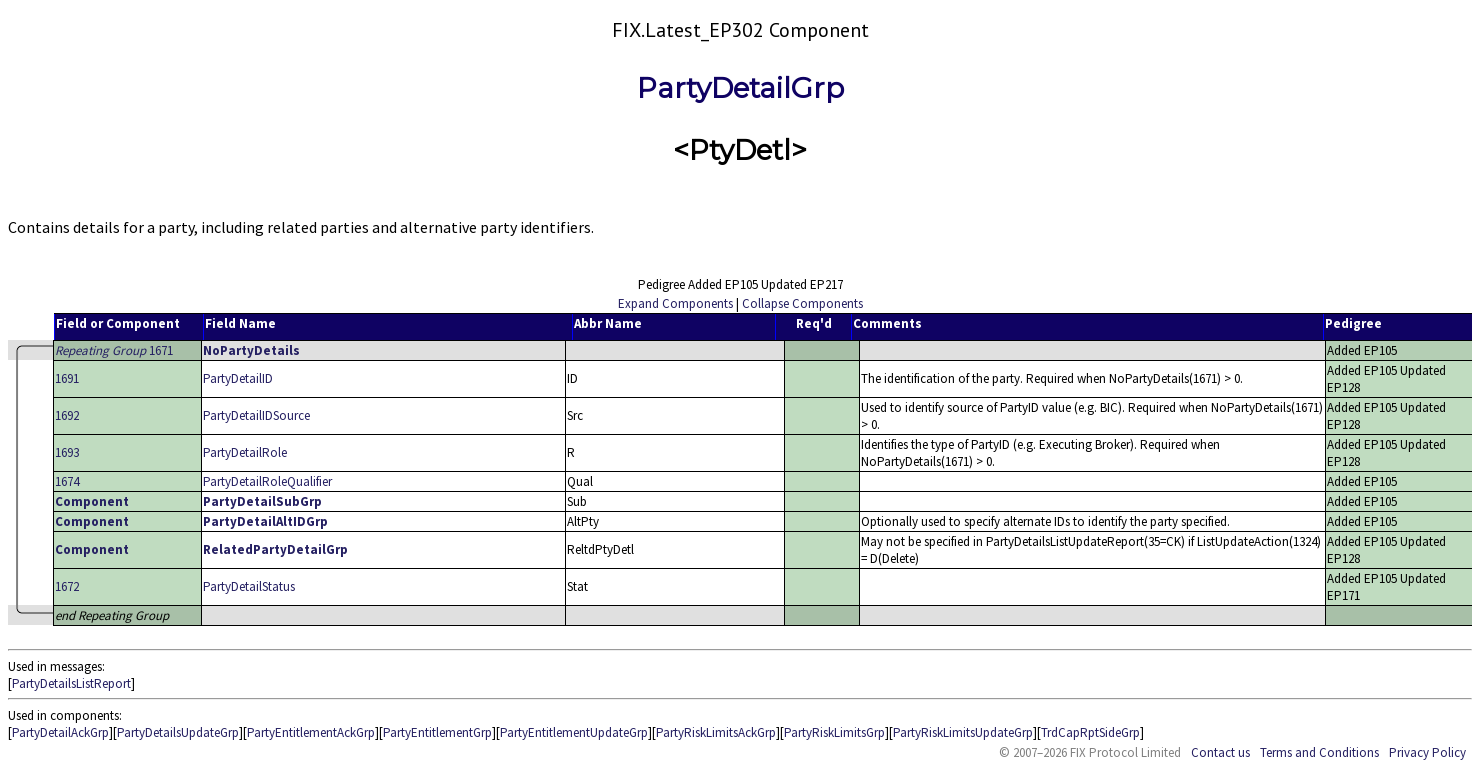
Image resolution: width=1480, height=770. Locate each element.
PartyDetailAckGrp (60, 732)
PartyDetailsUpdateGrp (178, 732)
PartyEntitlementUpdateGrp (574, 732)
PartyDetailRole (245, 452)
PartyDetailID (238, 378)
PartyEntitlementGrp (437, 732)
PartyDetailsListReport (71, 683)
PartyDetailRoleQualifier (267, 481)
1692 (67, 415)
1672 (67, 586)
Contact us (1220, 752)
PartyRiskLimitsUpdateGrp (963, 732)
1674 (67, 481)
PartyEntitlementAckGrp (311, 732)
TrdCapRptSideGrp (1090, 732)
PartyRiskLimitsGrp (834, 732)
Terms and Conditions (1319, 752)
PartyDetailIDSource (256, 415)
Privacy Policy (1427, 752)
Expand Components (675, 303)
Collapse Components (802, 303)
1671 (114, 350)
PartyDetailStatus (249, 586)
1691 (67, 378)
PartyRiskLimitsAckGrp (716, 732)
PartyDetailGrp (740, 88)
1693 (67, 452)
